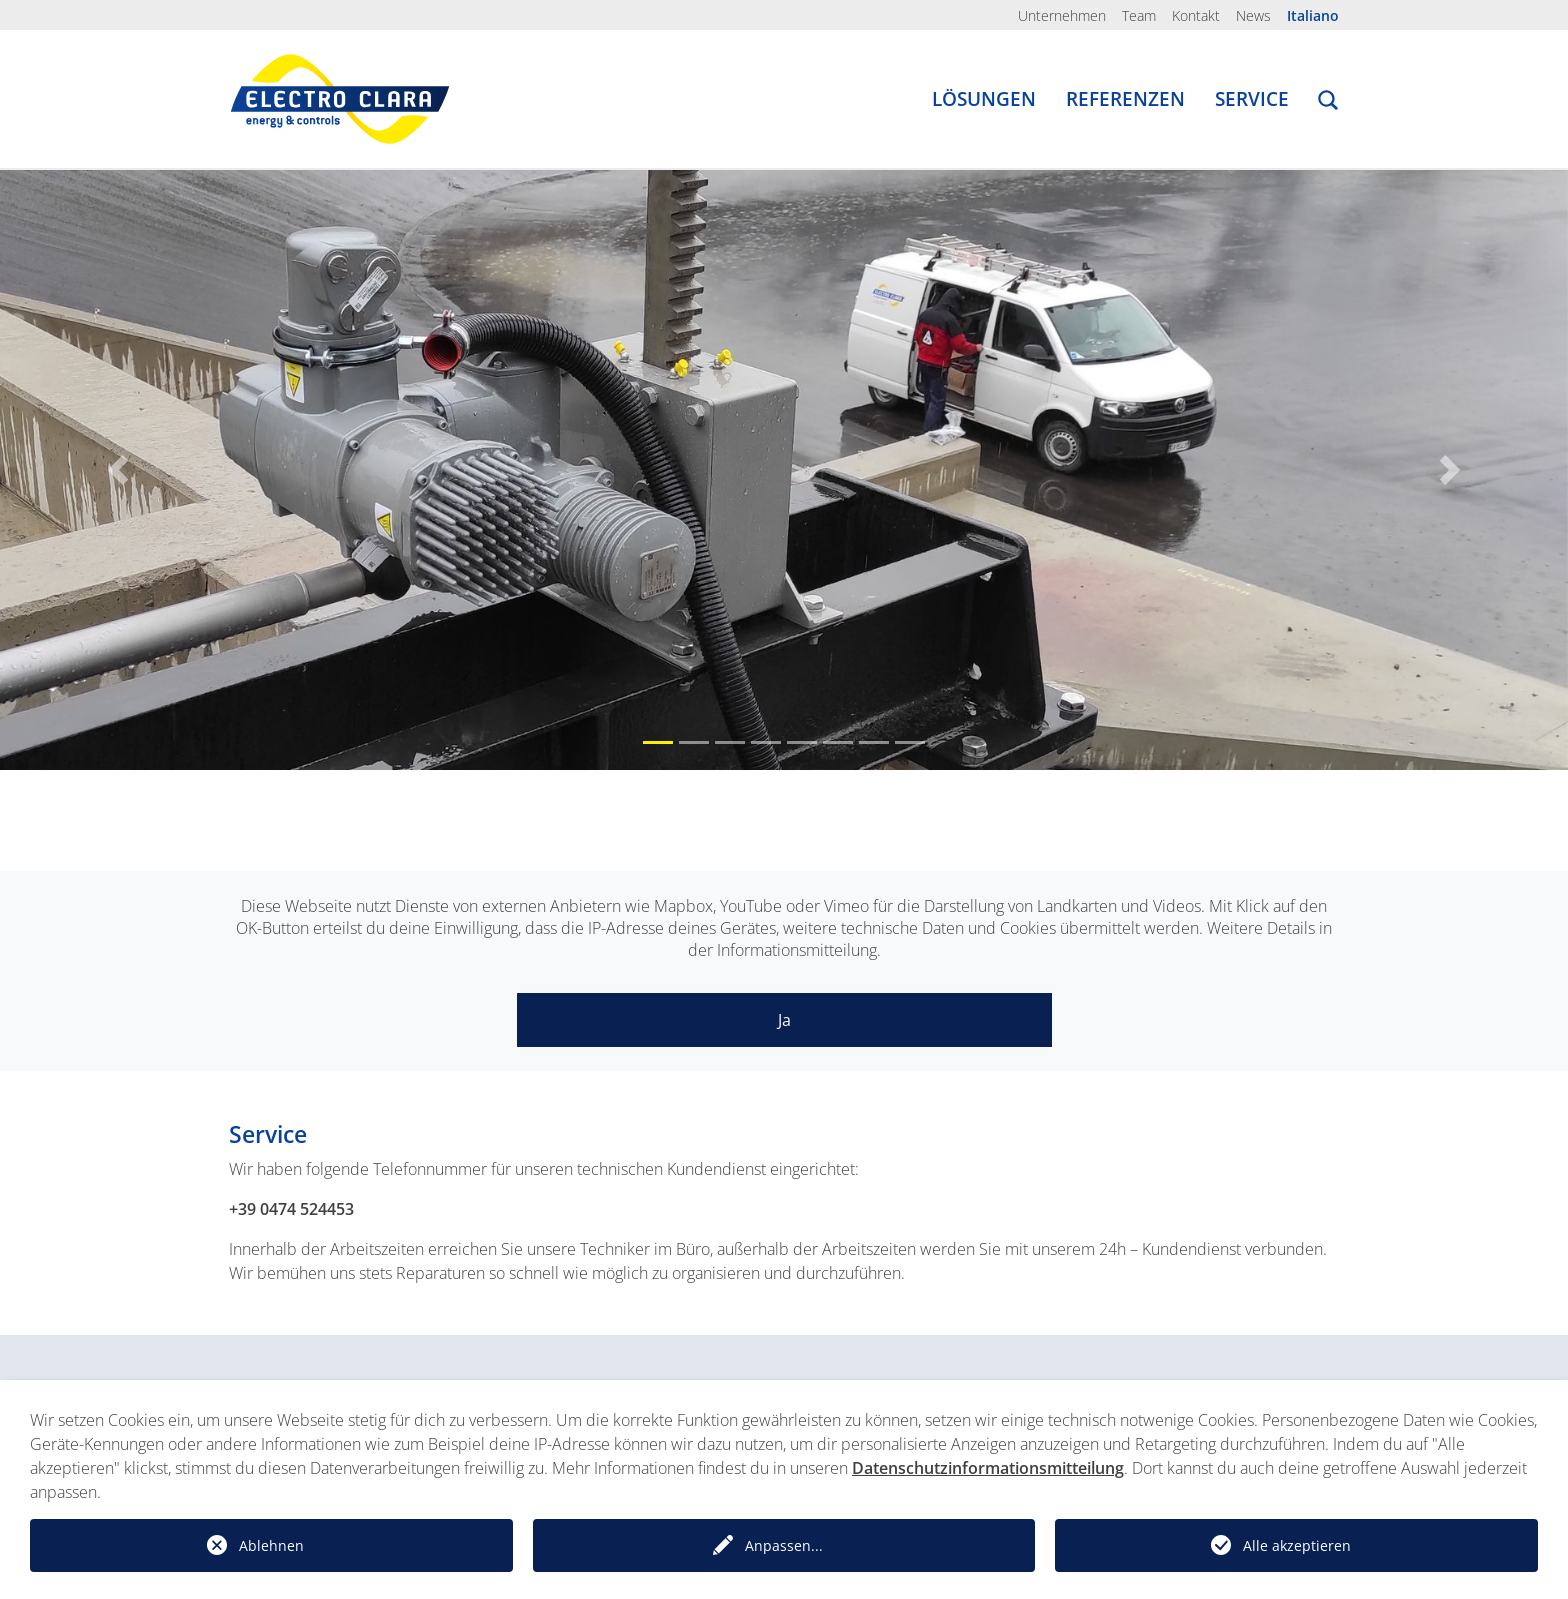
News (1253, 15)
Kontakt (1196, 15)
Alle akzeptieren (1297, 1545)
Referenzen (1125, 99)
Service (1252, 99)
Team (1139, 15)
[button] (1328, 103)
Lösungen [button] (984, 99)
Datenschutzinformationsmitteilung (988, 1468)
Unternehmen (1062, 15)
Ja (784, 1020)
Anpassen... (784, 1545)
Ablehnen (271, 1545)
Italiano (1313, 15)
